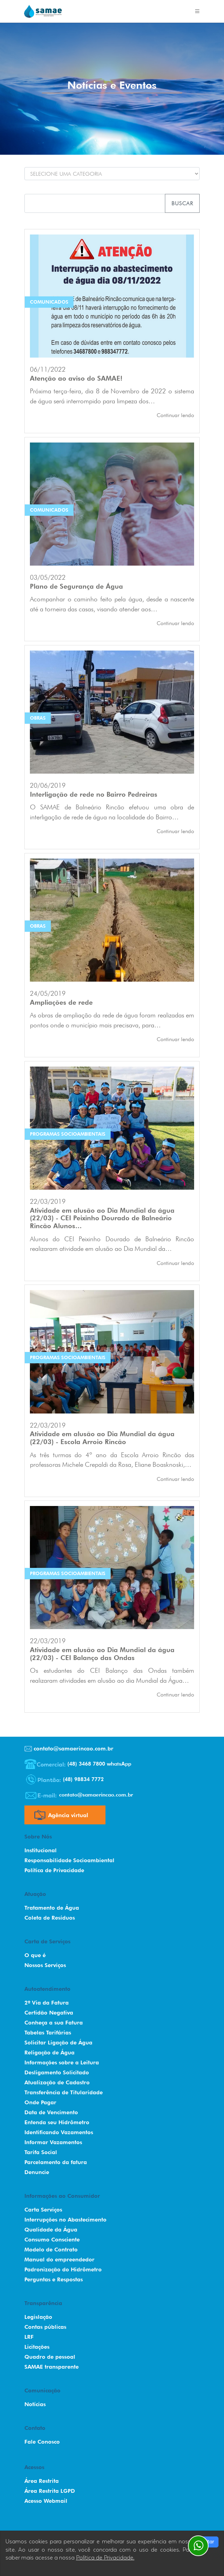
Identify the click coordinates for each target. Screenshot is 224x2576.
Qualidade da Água (50, 2229)
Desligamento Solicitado (56, 2072)
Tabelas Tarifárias (47, 2032)
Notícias (35, 2404)
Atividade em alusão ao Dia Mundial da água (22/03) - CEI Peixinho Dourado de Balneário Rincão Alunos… (102, 1218)
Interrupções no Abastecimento (65, 2219)
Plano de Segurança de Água (76, 586)
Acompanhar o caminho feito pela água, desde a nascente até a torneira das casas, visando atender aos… (112, 604)
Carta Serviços (43, 2209)
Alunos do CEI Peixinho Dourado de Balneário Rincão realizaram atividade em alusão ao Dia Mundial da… (112, 1244)
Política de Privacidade (54, 1870)
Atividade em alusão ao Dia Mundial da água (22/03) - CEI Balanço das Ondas (102, 1653)
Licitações (36, 2347)
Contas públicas (45, 2327)
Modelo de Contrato (51, 2249)
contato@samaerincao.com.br (68, 1748)
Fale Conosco (42, 2441)
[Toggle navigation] (197, 11)
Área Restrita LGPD (49, 2491)
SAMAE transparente (51, 2367)
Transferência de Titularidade (63, 2092)
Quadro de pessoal (49, 2357)
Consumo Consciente (52, 2239)
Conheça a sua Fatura (53, 2022)
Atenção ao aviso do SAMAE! (76, 378)
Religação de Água (49, 2052)
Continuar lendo (175, 415)
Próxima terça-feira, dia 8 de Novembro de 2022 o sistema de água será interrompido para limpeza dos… (112, 396)
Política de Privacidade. (105, 2558)
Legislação (38, 2317)
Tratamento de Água (51, 1907)
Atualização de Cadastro (57, 2082)
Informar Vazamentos (53, 2142)
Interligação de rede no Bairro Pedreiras (93, 794)
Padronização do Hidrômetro (63, 2269)
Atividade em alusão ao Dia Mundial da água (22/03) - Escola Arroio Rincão (102, 1437)
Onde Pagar (40, 2102)
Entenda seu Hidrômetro (56, 2122)
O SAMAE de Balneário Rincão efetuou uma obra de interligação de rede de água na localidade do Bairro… (112, 812)
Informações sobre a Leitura (61, 2062)
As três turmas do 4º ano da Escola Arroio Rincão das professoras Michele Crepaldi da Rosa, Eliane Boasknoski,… (112, 1460)
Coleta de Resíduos (49, 1917)
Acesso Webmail (45, 2501)
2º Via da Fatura (46, 2002)
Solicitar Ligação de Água (58, 2042)
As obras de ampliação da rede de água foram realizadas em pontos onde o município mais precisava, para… (112, 1020)
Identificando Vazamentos (58, 2132)
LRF (29, 2337)
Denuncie (36, 2172)
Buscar (182, 203)
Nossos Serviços (45, 1965)
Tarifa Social (40, 2152)
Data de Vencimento (51, 2112)
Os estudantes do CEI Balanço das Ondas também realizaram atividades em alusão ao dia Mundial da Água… (112, 1675)
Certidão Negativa (48, 2012)
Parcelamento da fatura (55, 2162)
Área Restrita (41, 2481)
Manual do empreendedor (59, 2259)
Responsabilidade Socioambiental (69, 1860)
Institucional (40, 1850)
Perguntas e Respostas (53, 2279)
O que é (35, 1955)
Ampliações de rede (61, 1002)
